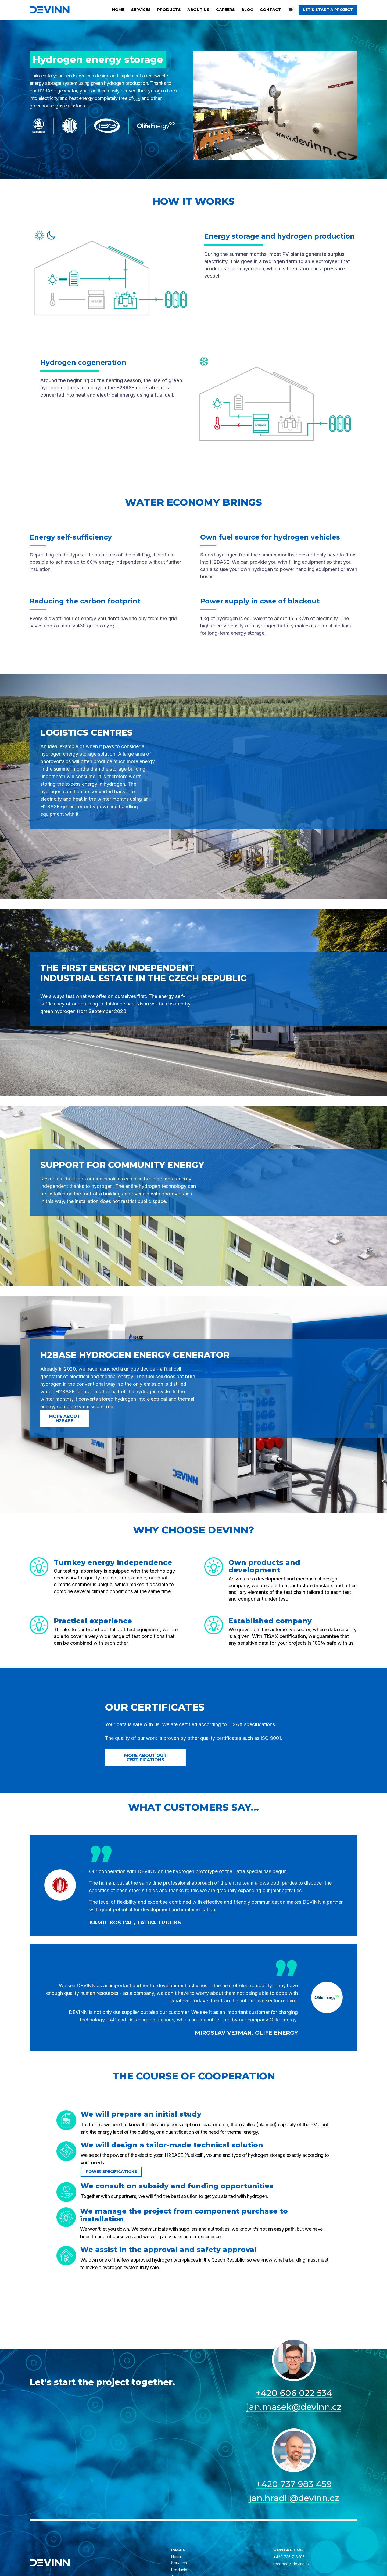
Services (141, 9)
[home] (50, 10)
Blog (247, 9)
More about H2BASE (64, 1418)
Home (118, 9)
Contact (270, 9)
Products (169, 9)
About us (198, 9)
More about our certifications (145, 1757)
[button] (291, 9)
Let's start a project (328, 9)
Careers (225, 9)
